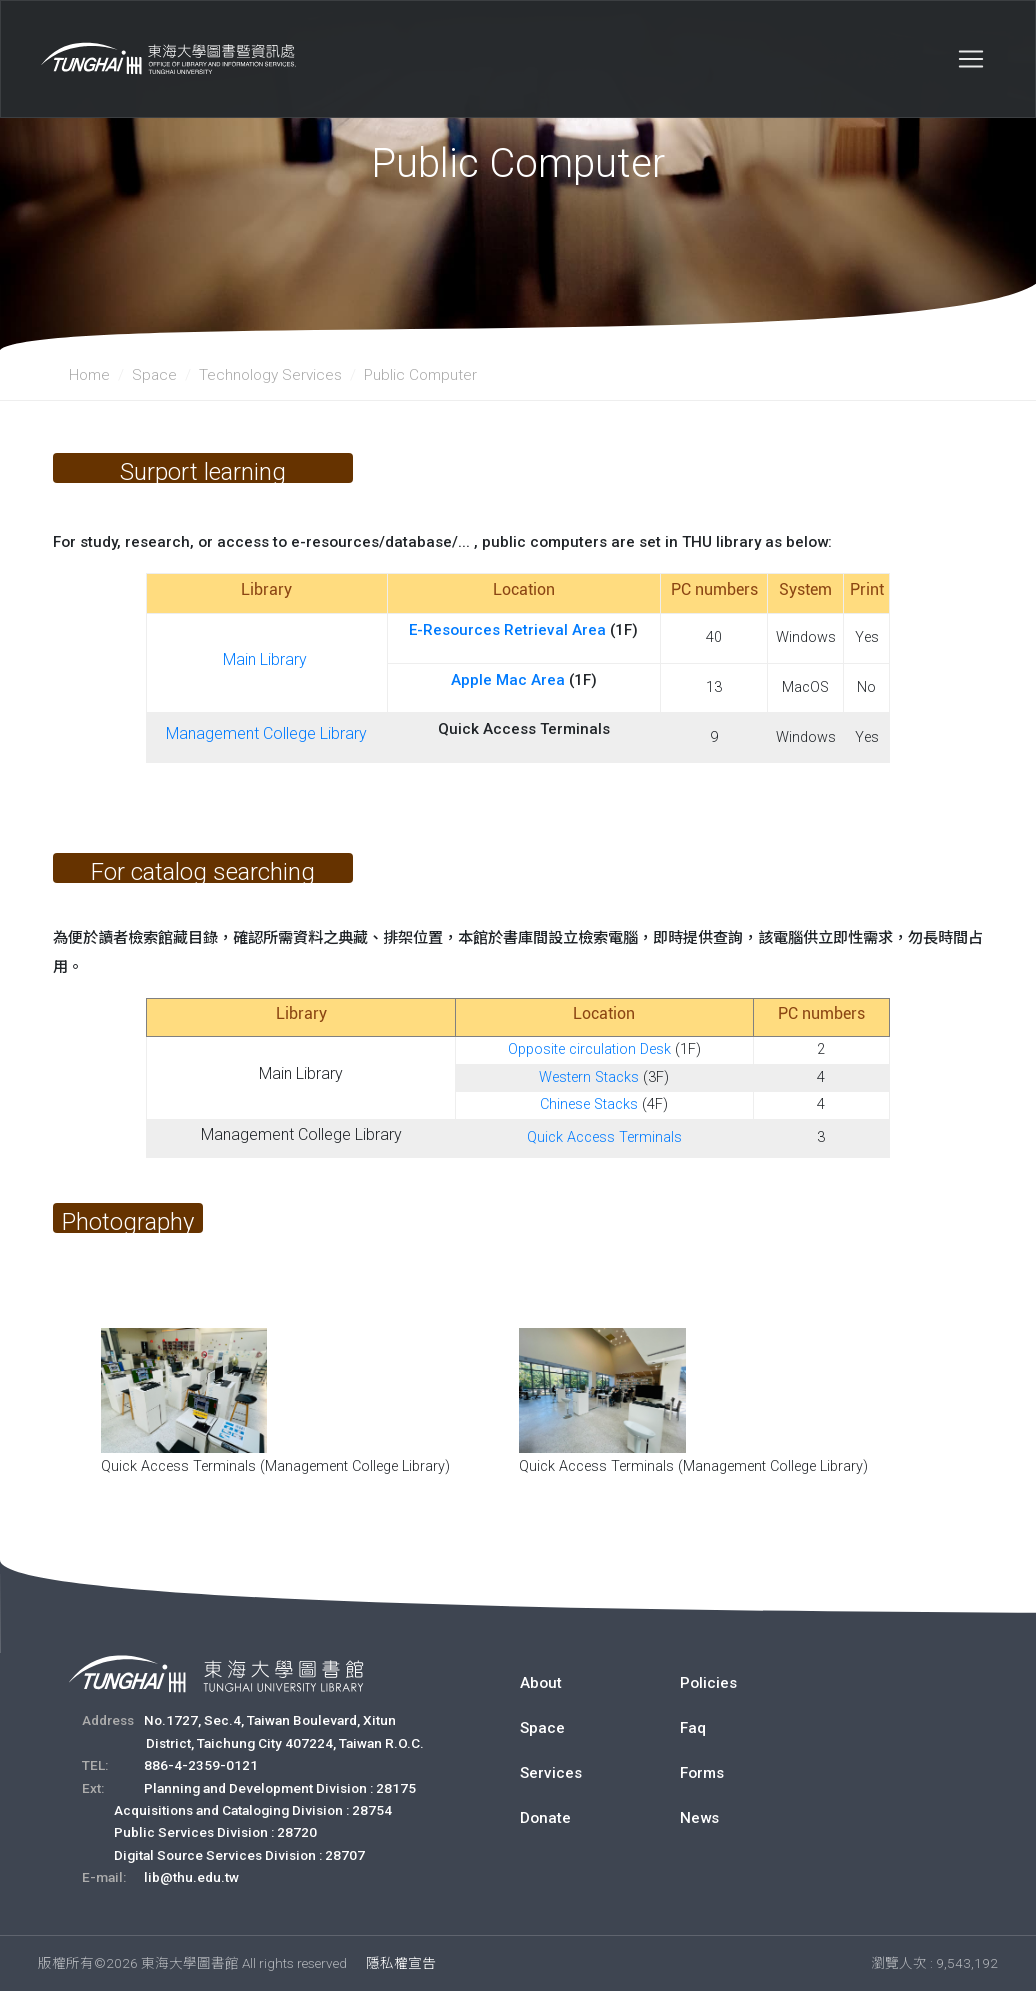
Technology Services (270, 375)
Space (154, 375)
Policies (708, 1683)
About (541, 1683)
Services (551, 1773)
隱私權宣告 (401, 1963)
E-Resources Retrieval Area (507, 630)
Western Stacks (589, 1077)
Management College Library (266, 733)
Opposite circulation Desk (589, 1049)
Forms (702, 1773)
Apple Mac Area (508, 680)
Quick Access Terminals (604, 1137)
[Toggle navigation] (971, 49)
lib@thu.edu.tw (191, 1877)
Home (89, 375)
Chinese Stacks (589, 1104)
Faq (693, 1728)
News (699, 1818)
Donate (545, 1818)
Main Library (267, 659)
